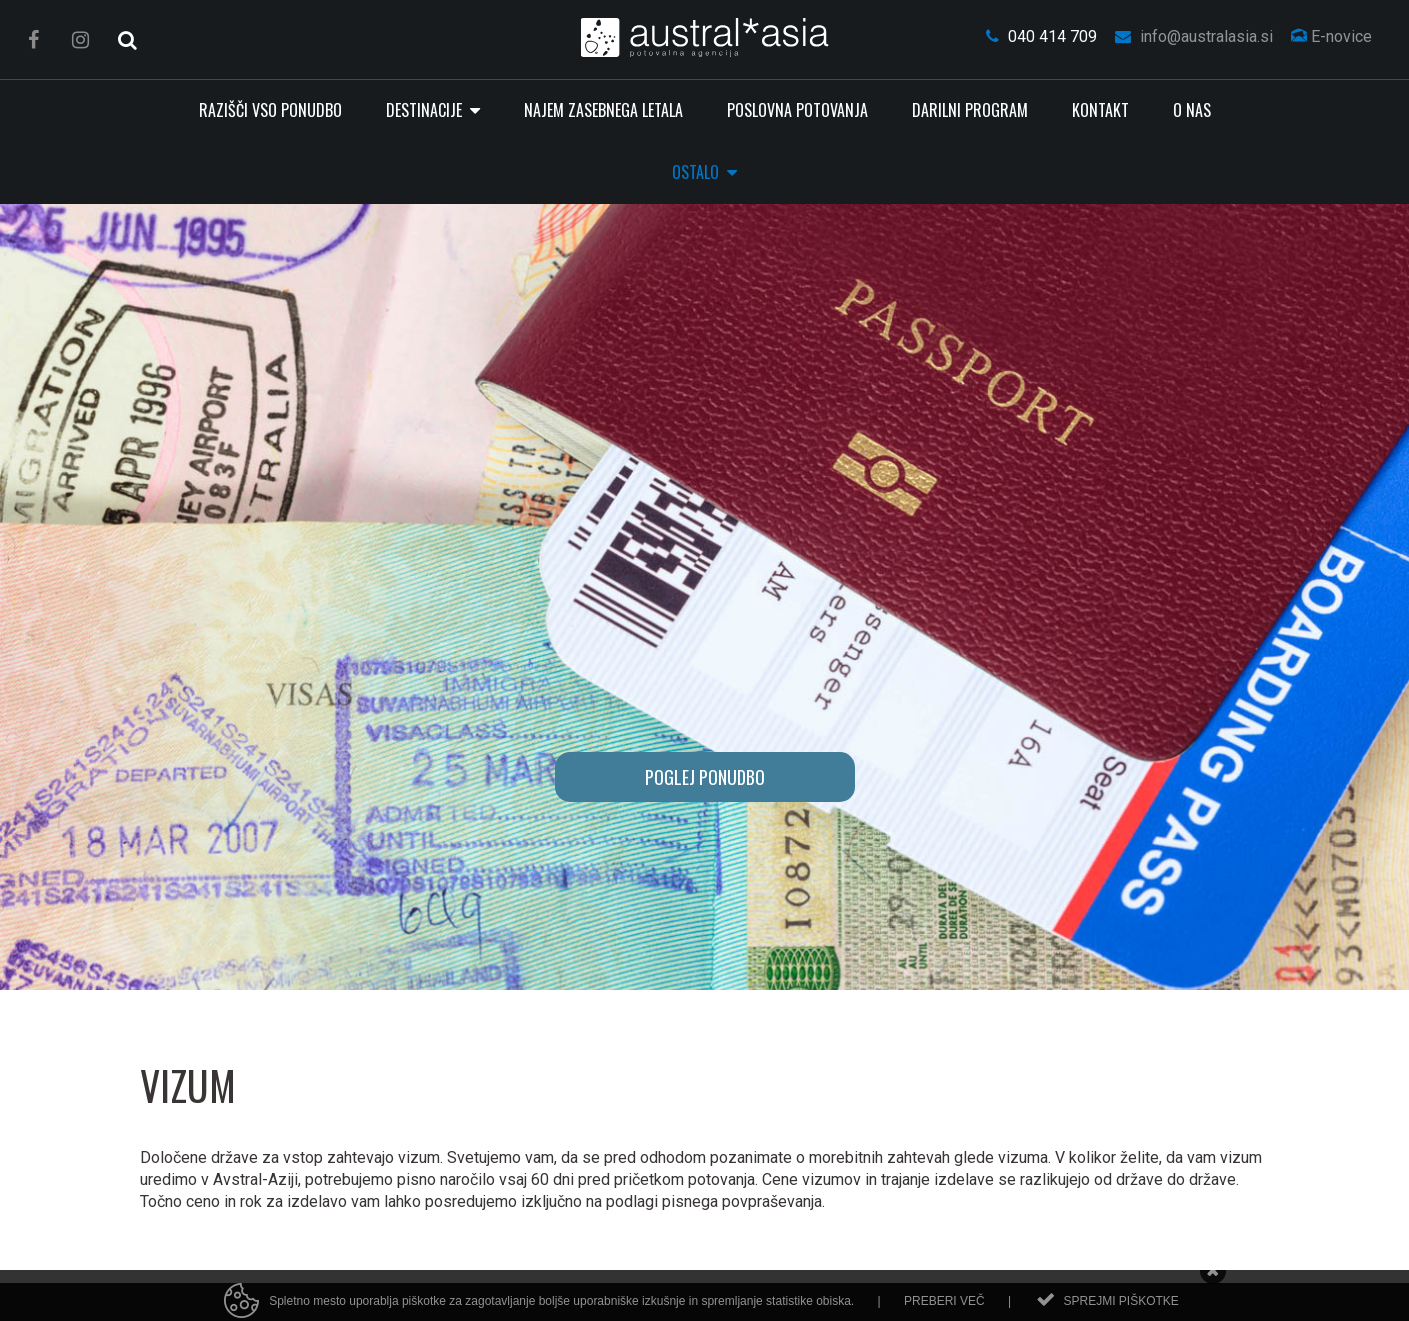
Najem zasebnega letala (603, 110)
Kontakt (1100, 110)
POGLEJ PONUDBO (705, 777)
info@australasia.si (1194, 36)
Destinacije (426, 110)
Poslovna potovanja (797, 110)
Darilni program (970, 110)
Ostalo (697, 172)
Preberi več (944, 1307)
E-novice (1331, 36)
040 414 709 (1041, 36)
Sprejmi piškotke (1120, 1307)
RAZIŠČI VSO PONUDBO (270, 110)
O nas (1192, 110)
